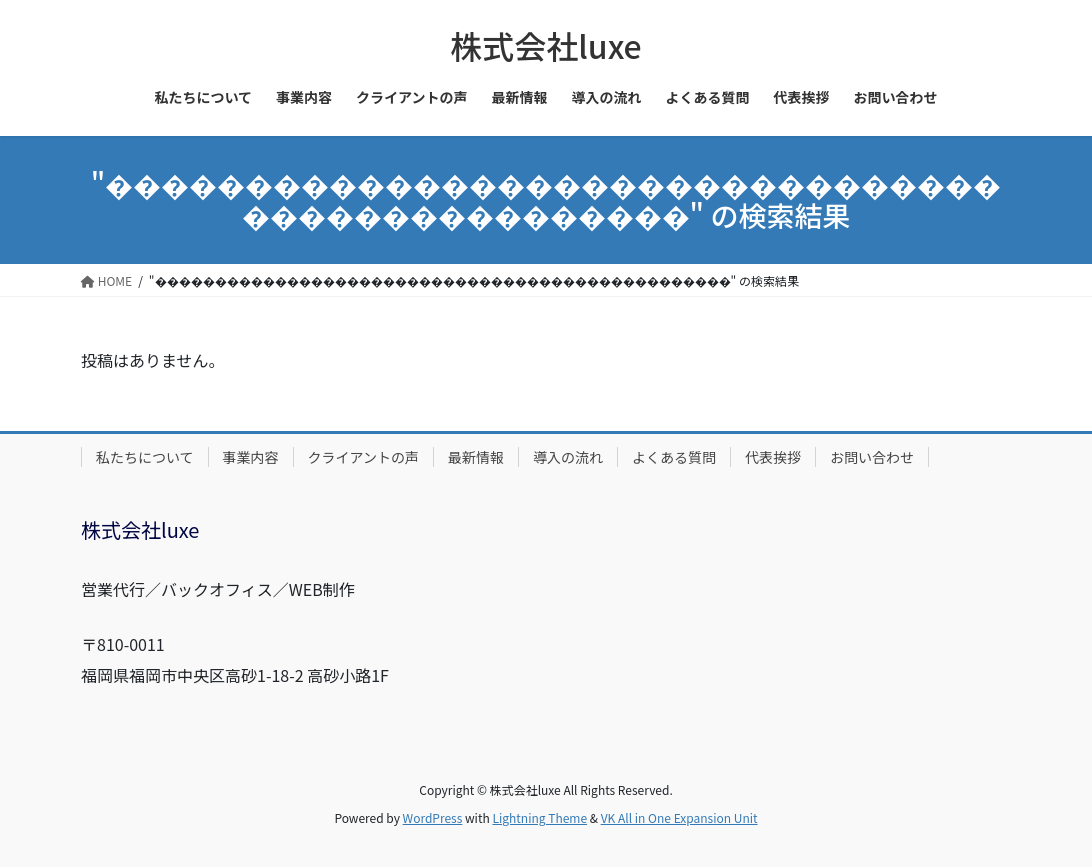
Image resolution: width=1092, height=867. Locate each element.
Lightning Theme (539, 817)
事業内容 (251, 457)
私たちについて (145, 457)
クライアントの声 (363, 457)
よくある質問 (674, 457)
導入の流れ (568, 457)
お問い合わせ (872, 457)
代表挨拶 (773, 457)
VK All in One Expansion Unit (679, 817)
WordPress (433, 817)
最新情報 (476, 457)
